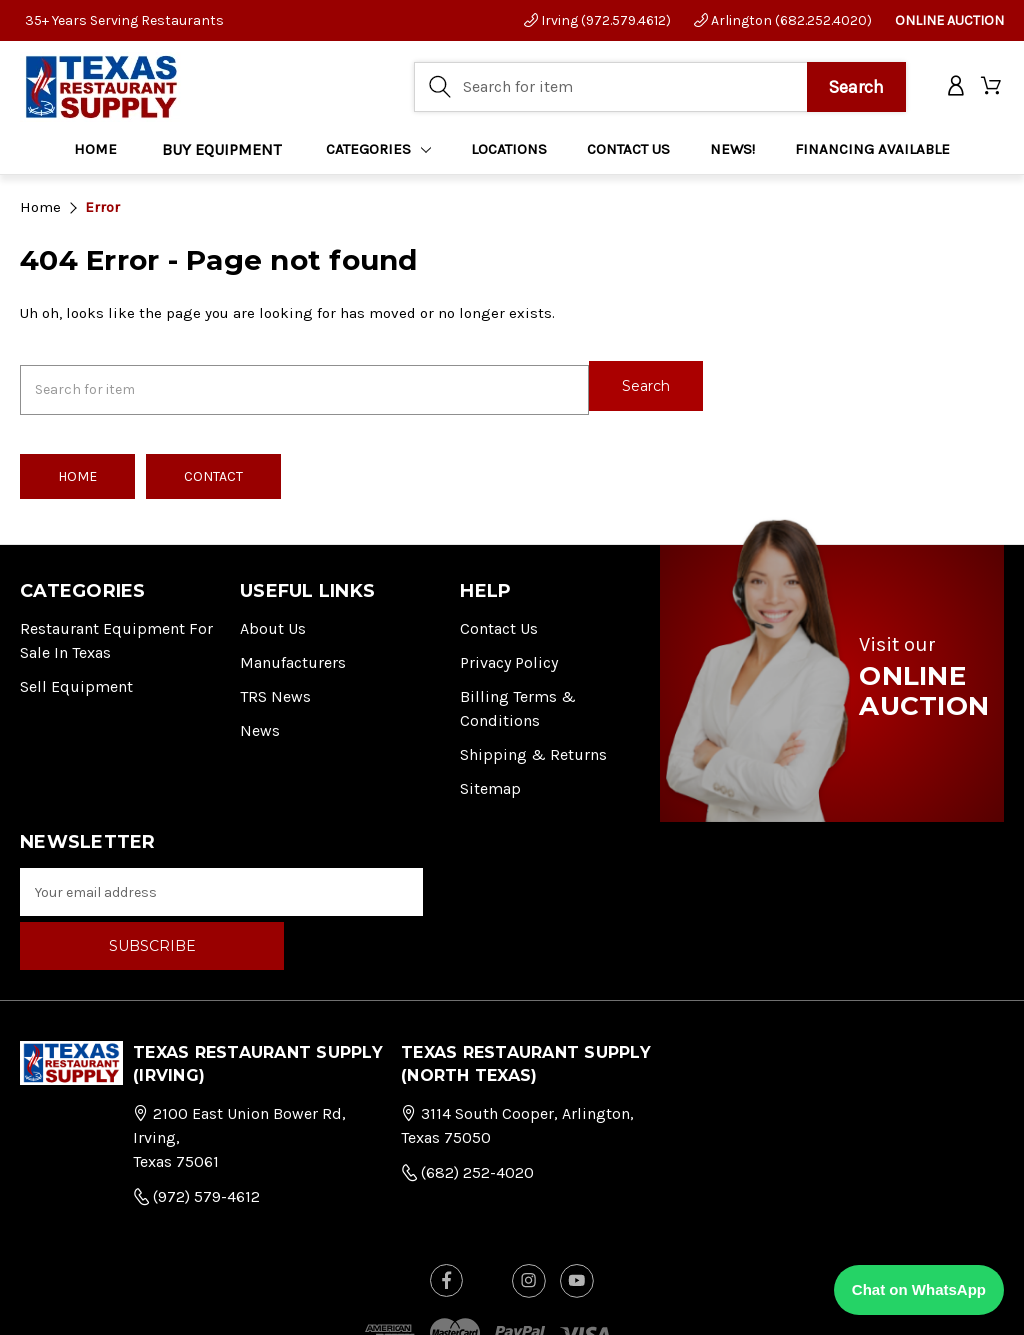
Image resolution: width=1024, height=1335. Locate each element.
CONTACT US (628, 151)
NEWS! (732, 151)
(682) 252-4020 (467, 1110)
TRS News (275, 688)
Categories (379, 151)
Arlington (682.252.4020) (783, 20)
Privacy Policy (509, 654)
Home (95, 151)
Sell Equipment (76, 678)
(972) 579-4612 (196, 1134)
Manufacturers (293, 654)
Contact (213, 468)
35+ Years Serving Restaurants (124, 20)
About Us (273, 620)
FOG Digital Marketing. (800, 1302)
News (260, 722)
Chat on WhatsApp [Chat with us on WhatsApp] (919, 1289)
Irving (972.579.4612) (597, 20)
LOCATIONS (509, 151)
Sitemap (490, 780)
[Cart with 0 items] (992, 88)
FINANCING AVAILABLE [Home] (872, 151)
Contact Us (499, 620)
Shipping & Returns (533, 746)
